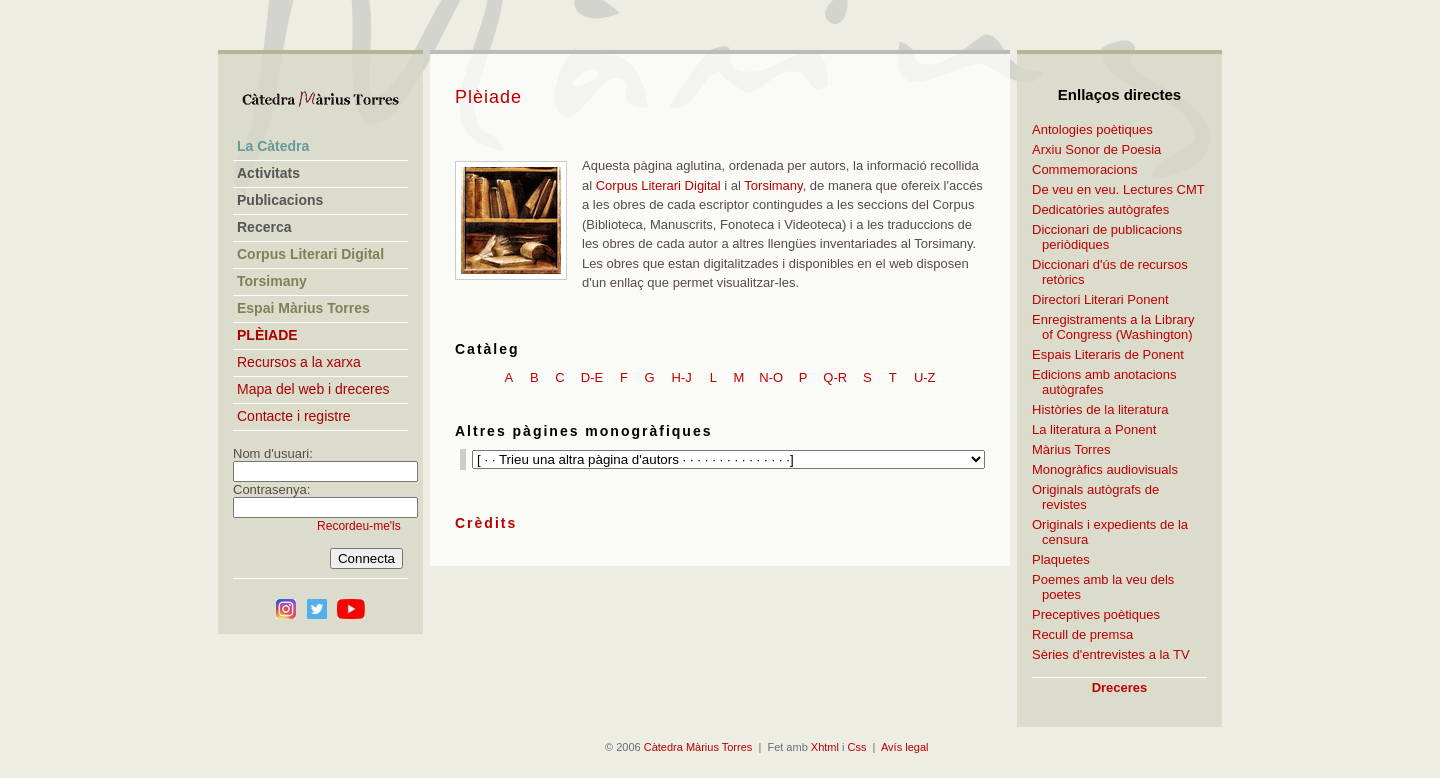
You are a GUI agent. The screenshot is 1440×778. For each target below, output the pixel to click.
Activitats (268, 173)
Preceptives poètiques (1096, 614)
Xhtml (825, 747)
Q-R (835, 377)
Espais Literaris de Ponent (1108, 354)
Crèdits (486, 523)
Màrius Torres (1071, 449)
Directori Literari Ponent (1100, 299)
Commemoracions (1084, 169)
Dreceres (1120, 687)
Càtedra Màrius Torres (698, 747)
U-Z (925, 377)
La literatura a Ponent (1094, 429)
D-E (592, 377)
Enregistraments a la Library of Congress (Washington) (1113, 327)
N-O (771, 377)
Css (857, 747)
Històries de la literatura (1100, 409)
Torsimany (773, 185)
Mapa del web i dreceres (313, 389)
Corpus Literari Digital (658, 185)
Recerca (264, 227)
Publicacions (280, 200)
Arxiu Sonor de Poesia (1096, 149)
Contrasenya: (271, 489)
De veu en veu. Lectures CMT (1118, 189)
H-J (681, 377)
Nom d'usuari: (273, 453)
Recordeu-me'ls (359, 526)
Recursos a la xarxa (299, 362)
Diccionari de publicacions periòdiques (1107, 237)
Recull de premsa (1082, 634)
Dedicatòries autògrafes (1100, 209)
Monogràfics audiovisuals (1105, 469)
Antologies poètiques (1092, 129)
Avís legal (905, 747)
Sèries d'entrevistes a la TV (1111, 654)
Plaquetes (1061, 559)
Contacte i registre (294, 416)
